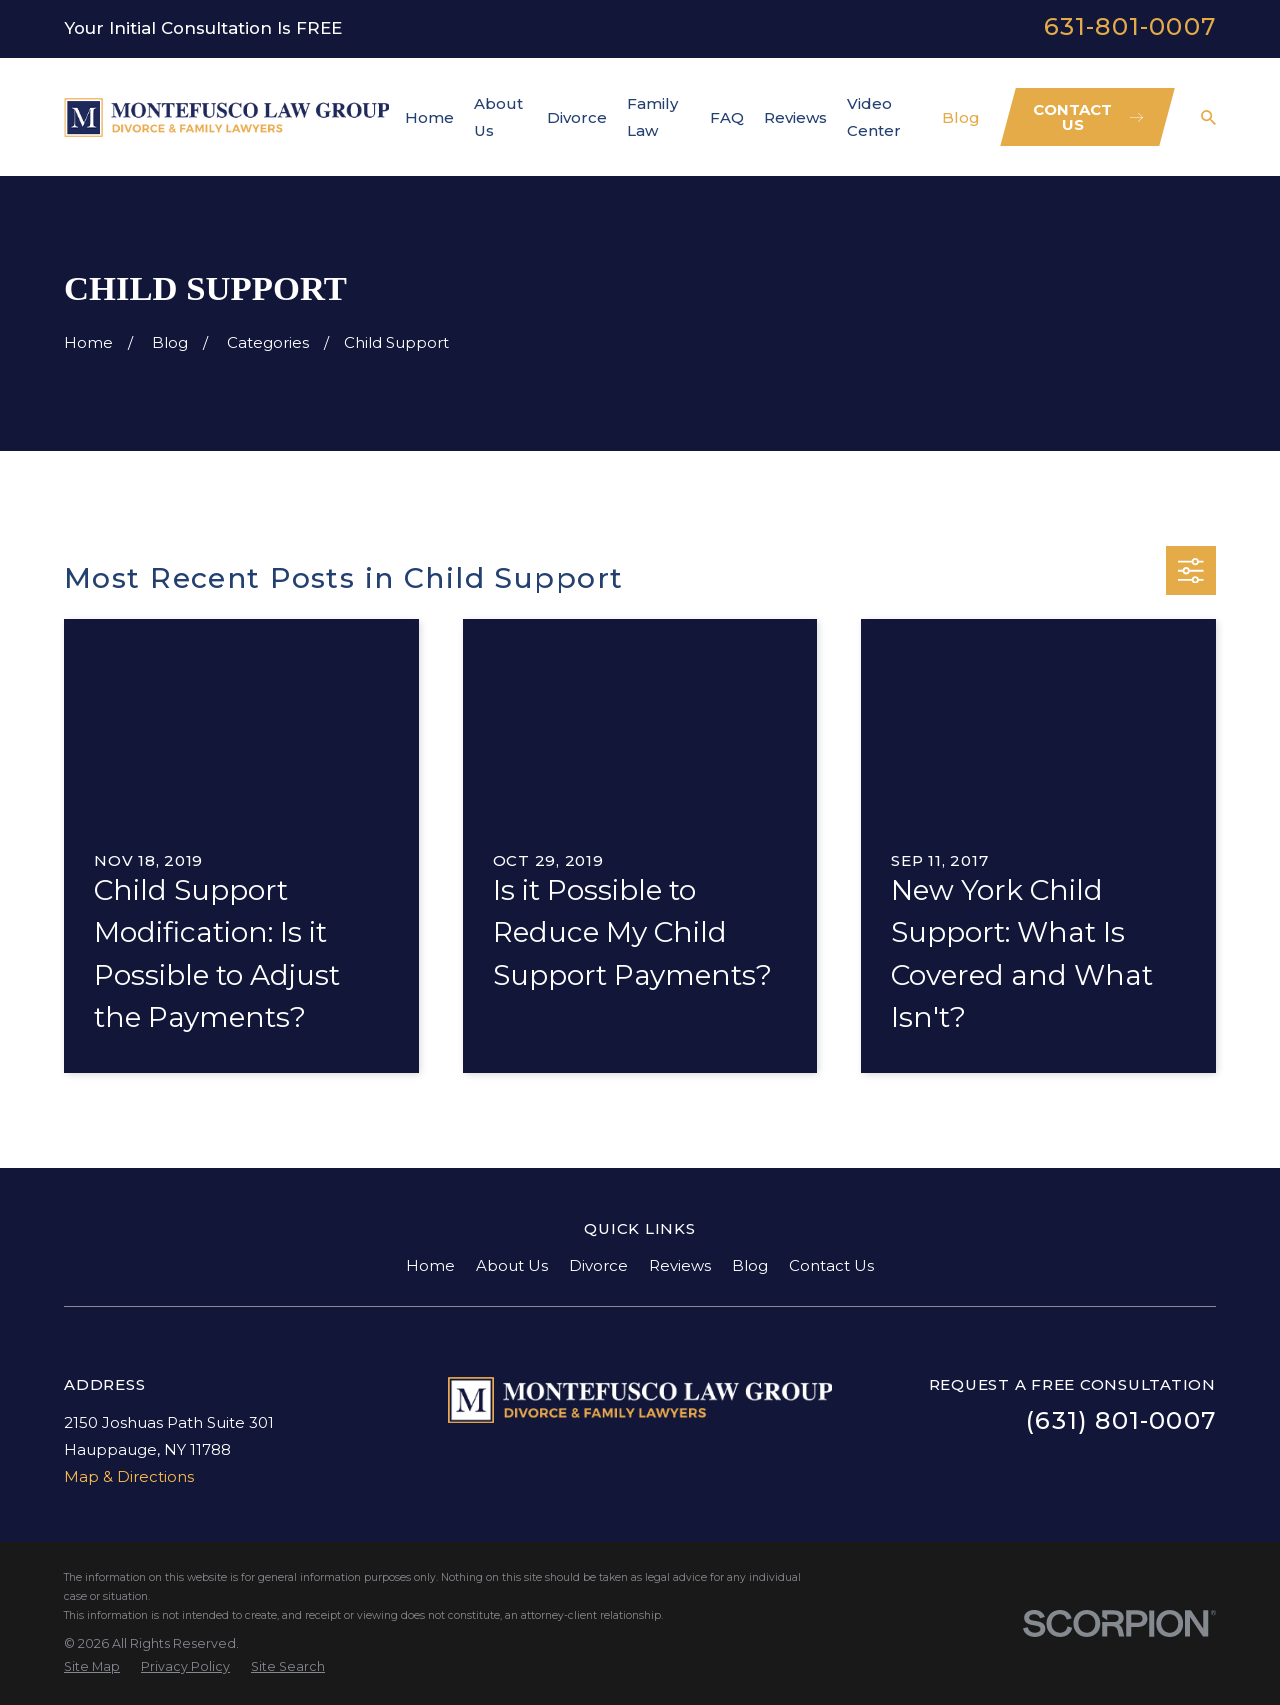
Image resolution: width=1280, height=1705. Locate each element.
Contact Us (831, 1265)
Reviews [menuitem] (795, 117)
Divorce (598, 1265)
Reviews (680, 1265)
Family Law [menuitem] (652, 117)
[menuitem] (92, 1667)
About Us (512, 1265)
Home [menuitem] (429, 117)
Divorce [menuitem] (577, 117)
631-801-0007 (1130, 26)
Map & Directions (129, 1476)
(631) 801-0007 (1121, 1420)
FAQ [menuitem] (727, 117)
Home (430, 1265)
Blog (750, 1265)
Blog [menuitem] (961, 117)
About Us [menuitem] (498, 117)
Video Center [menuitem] (874, 117)
